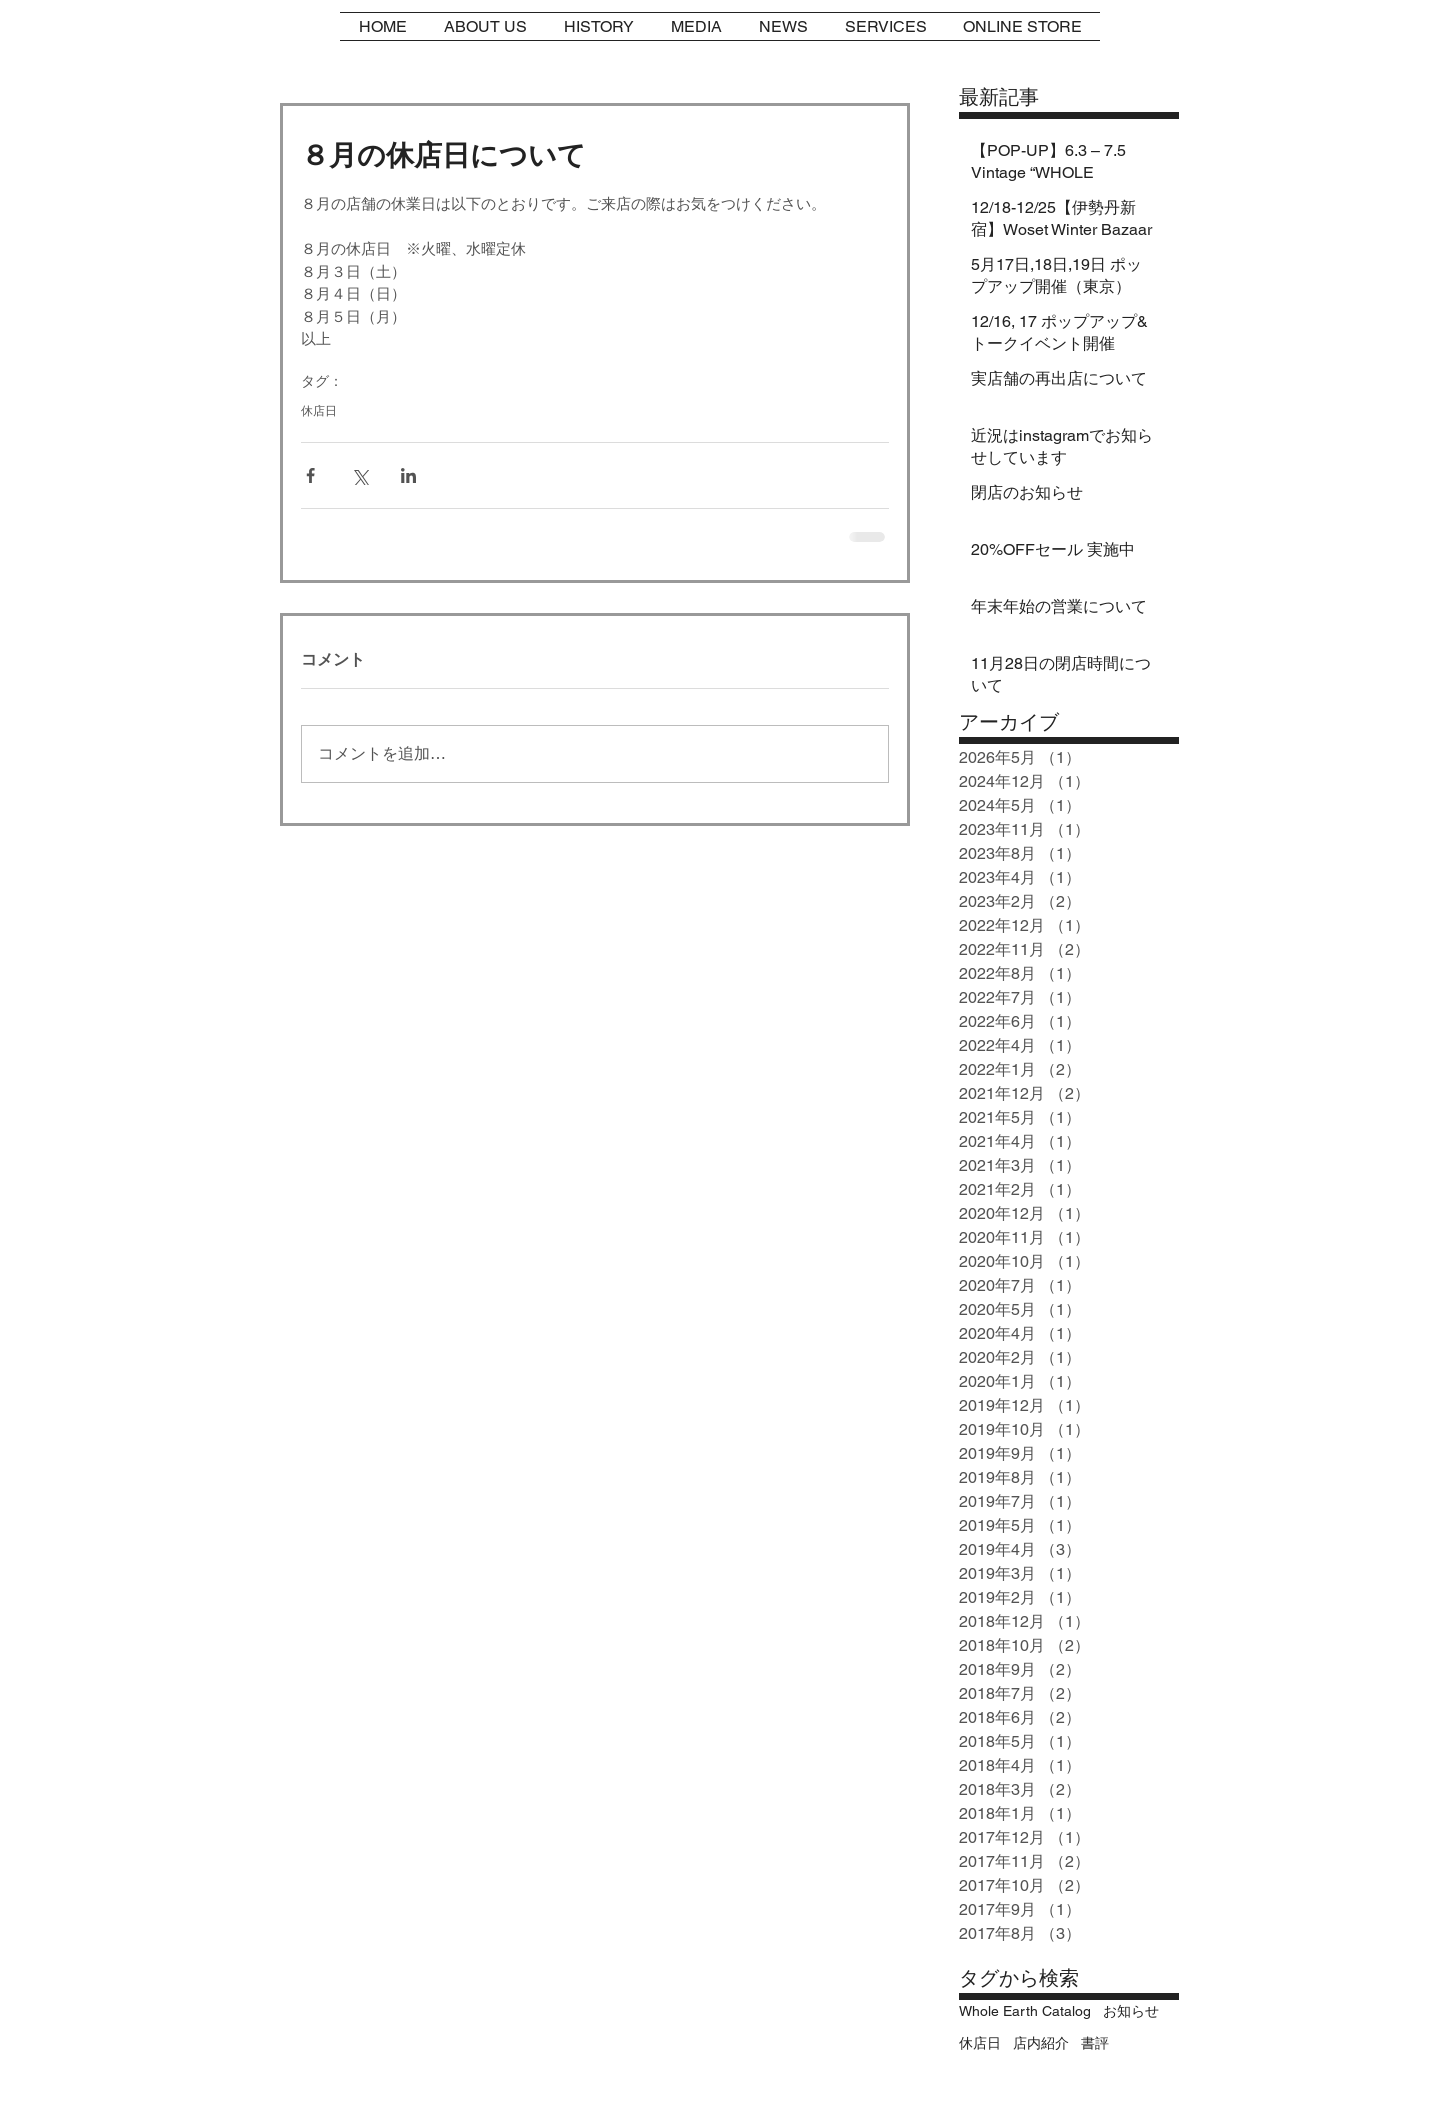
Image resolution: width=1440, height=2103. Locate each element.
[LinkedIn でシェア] (408, 475)
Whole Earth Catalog (1025, 2011)
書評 (1095, 2043)
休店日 (319, 411)
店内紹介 (1041, 2043)
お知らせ (1131, 2011)
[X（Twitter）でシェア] (359, 475)
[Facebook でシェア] (310, 475)
